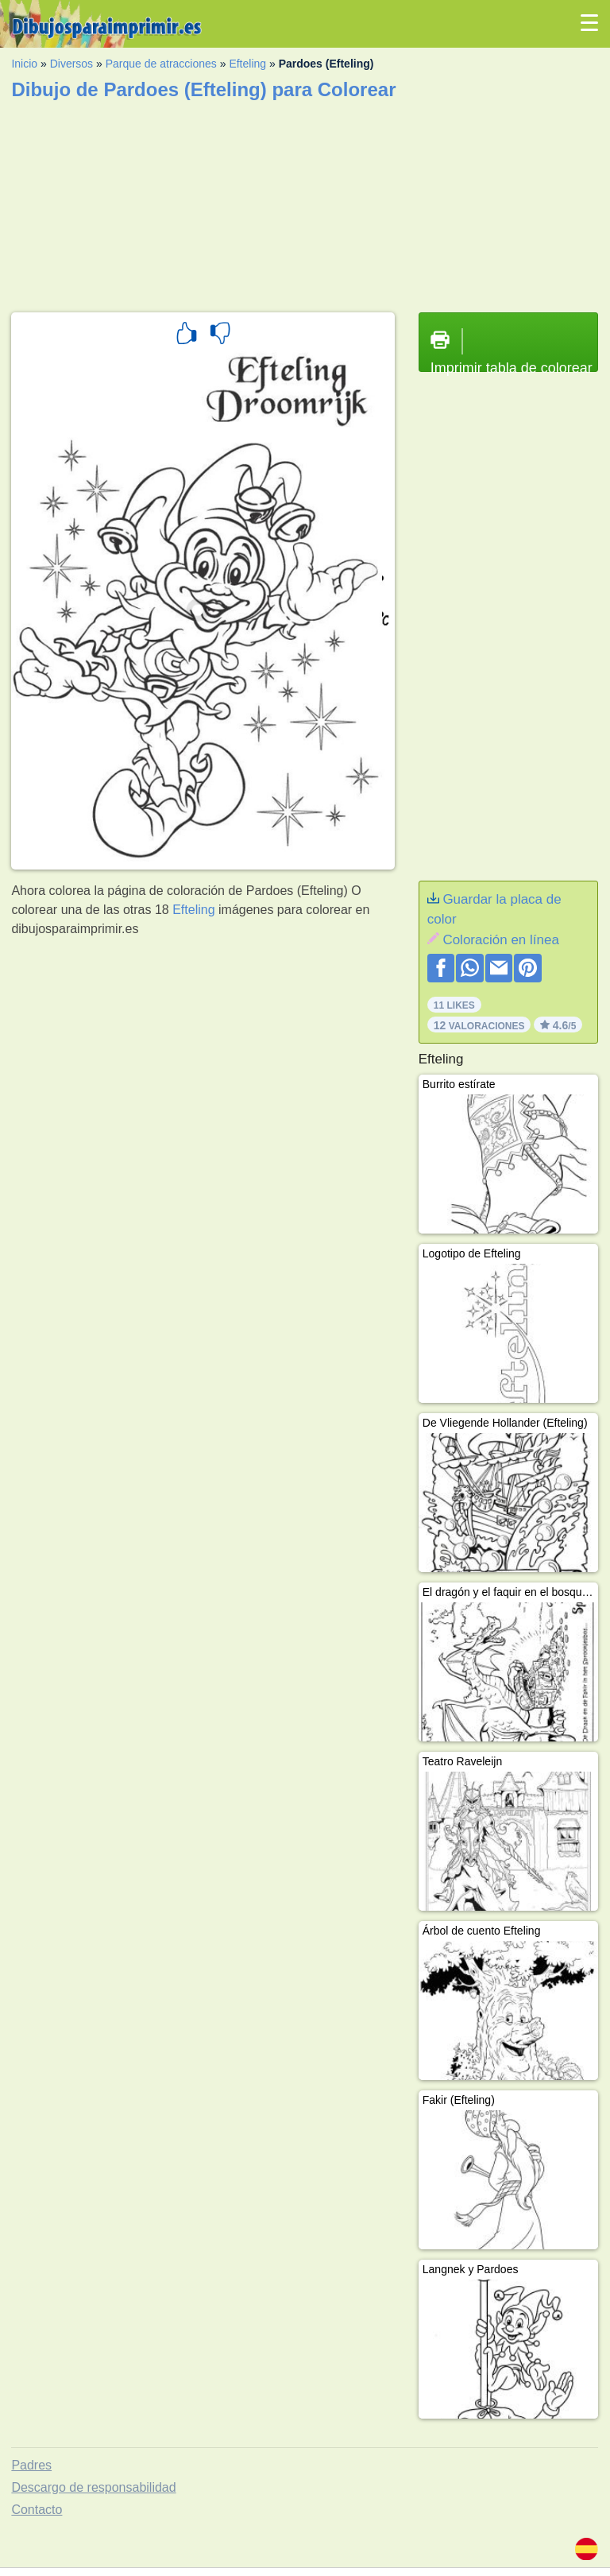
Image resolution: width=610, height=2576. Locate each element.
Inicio (24, 63)
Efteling (247, 63)
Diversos (71, 63)
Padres (31, 2465)
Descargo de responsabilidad (93, 2487)
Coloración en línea (500, 939)
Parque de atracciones (161, 63)
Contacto (36, 2509)
